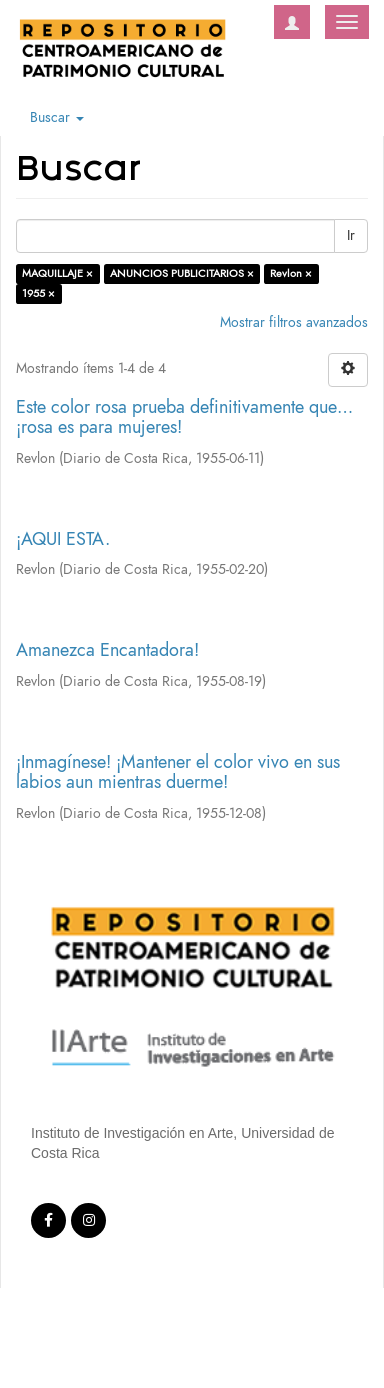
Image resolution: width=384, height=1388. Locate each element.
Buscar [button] (57, 117)
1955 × (38, 293)
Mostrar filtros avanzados (294, 322)
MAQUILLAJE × (57, 273)
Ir (351, 235)
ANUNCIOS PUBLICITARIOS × (182, 273)
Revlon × (291, 273)
